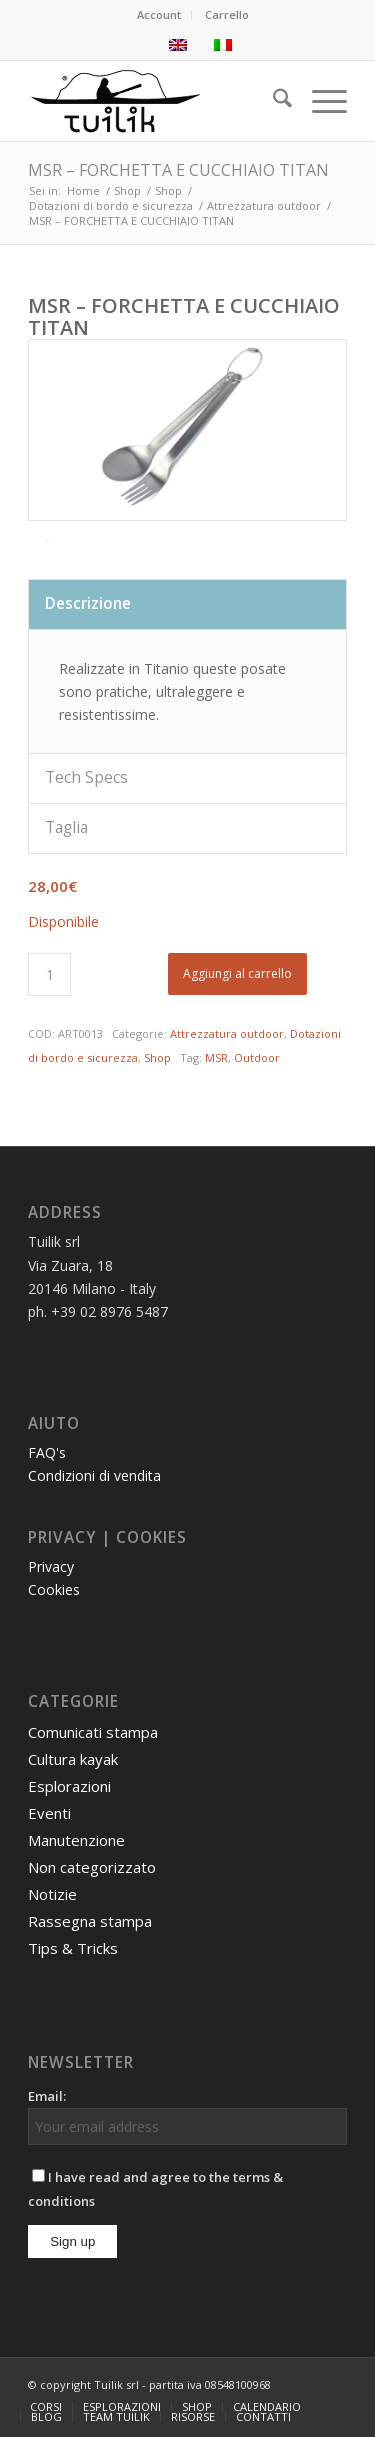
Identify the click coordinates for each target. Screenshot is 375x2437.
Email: (47, 2096)
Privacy (51, 1566)
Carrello (227, 14)
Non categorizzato (92, 1867)
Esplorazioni (69, 1786)
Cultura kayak (73, 1759)
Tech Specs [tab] (86, 777)
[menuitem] (159, 15)
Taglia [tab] (66, 827)
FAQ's (47, 1452)
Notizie (52, 1894)
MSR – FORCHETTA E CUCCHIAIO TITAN (178, 170)
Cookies (54, 1589)
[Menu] (319, 101)
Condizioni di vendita (94, 1475)
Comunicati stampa (93, 1732)
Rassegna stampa (90, 1921)
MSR (216, 1057)
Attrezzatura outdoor (227, 1033)
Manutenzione (76, 1840)
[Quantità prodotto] (49, 974)
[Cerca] (272, 101)
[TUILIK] (155, 101)
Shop (157, 1057)
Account (159, 14)
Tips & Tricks (73, 1948)
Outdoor (257, 1057)
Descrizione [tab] (88, 603)
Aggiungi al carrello (237, 973)
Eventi (49, 1813)
